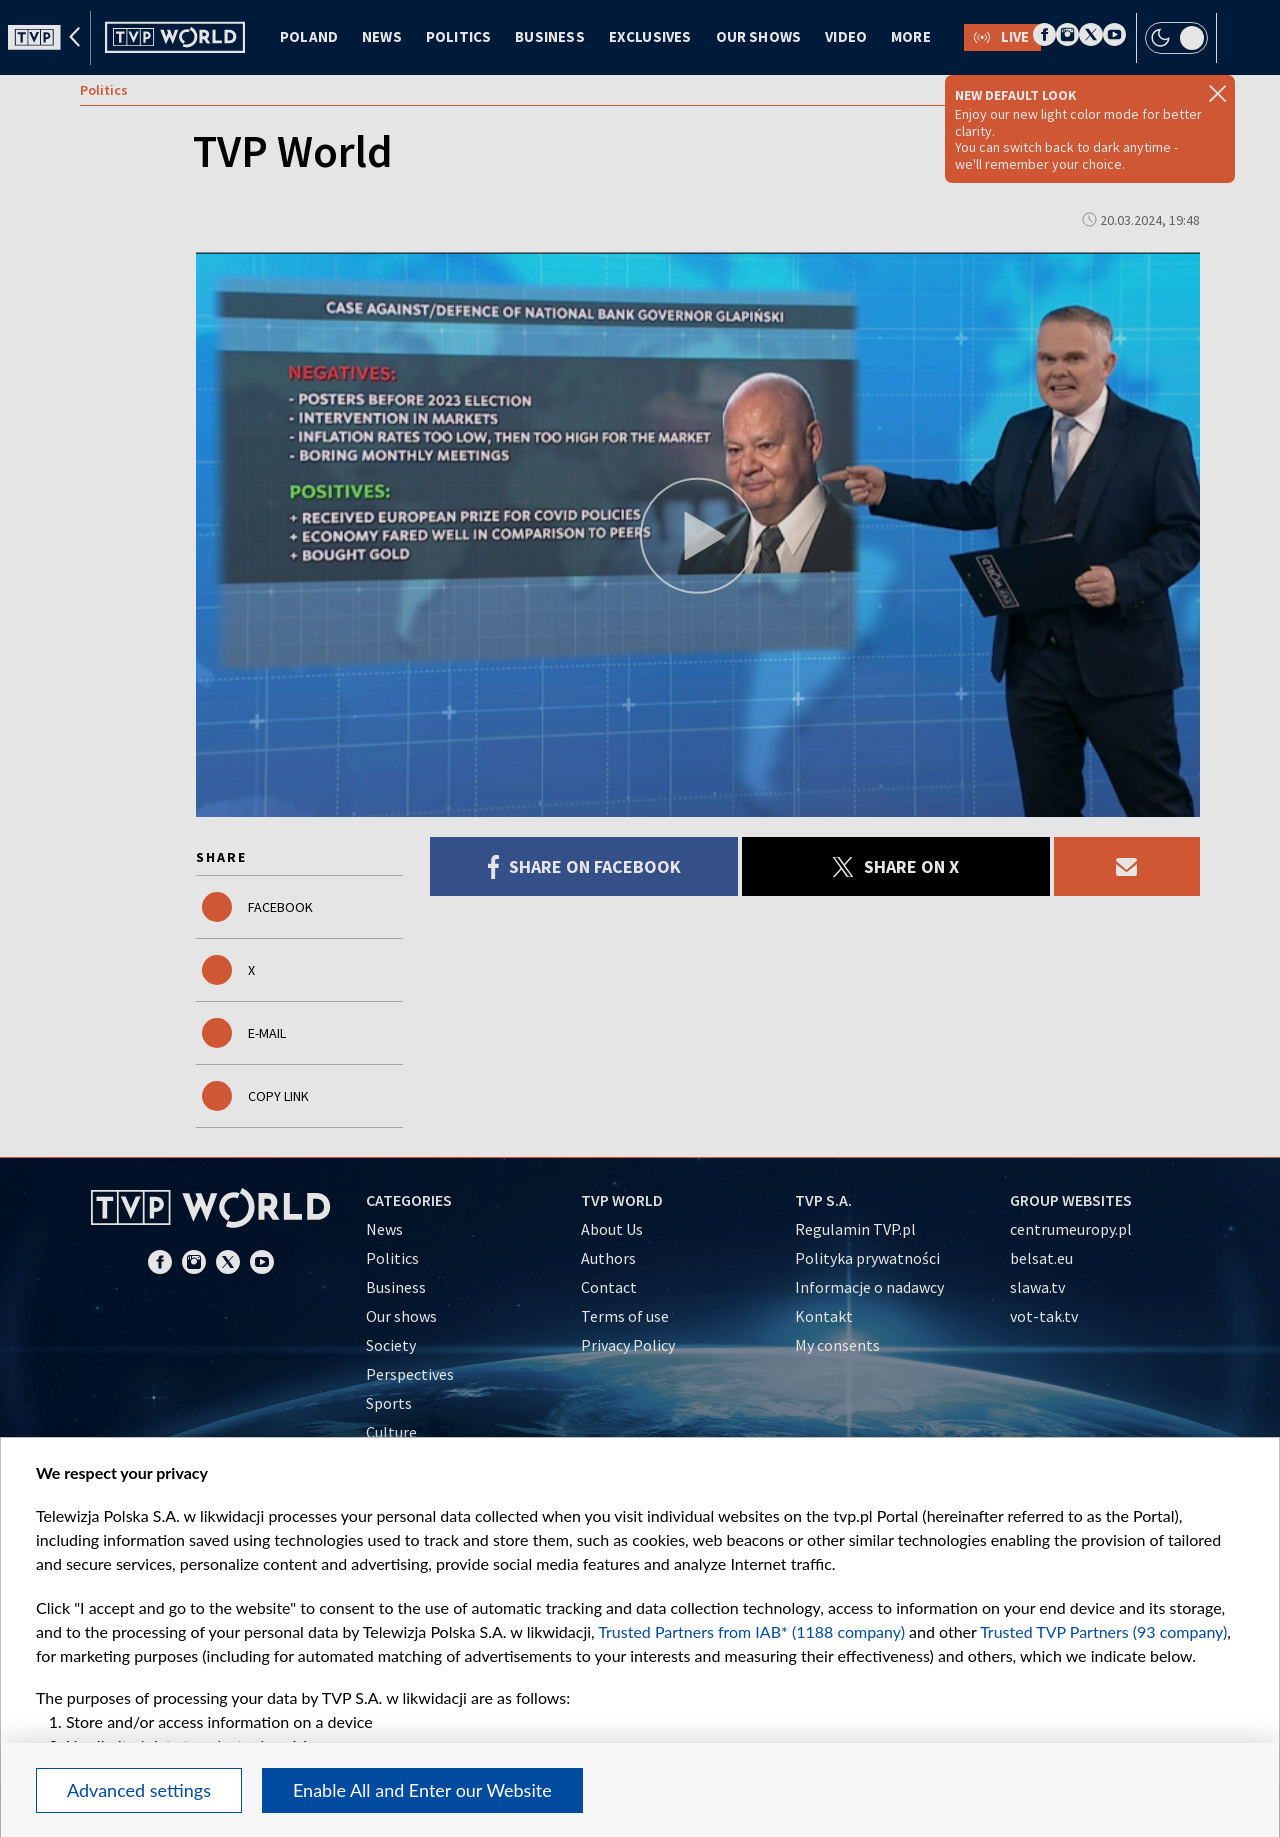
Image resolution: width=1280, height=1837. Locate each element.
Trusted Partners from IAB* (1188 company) (751, 1631)
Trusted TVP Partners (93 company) (1103, 1631)
